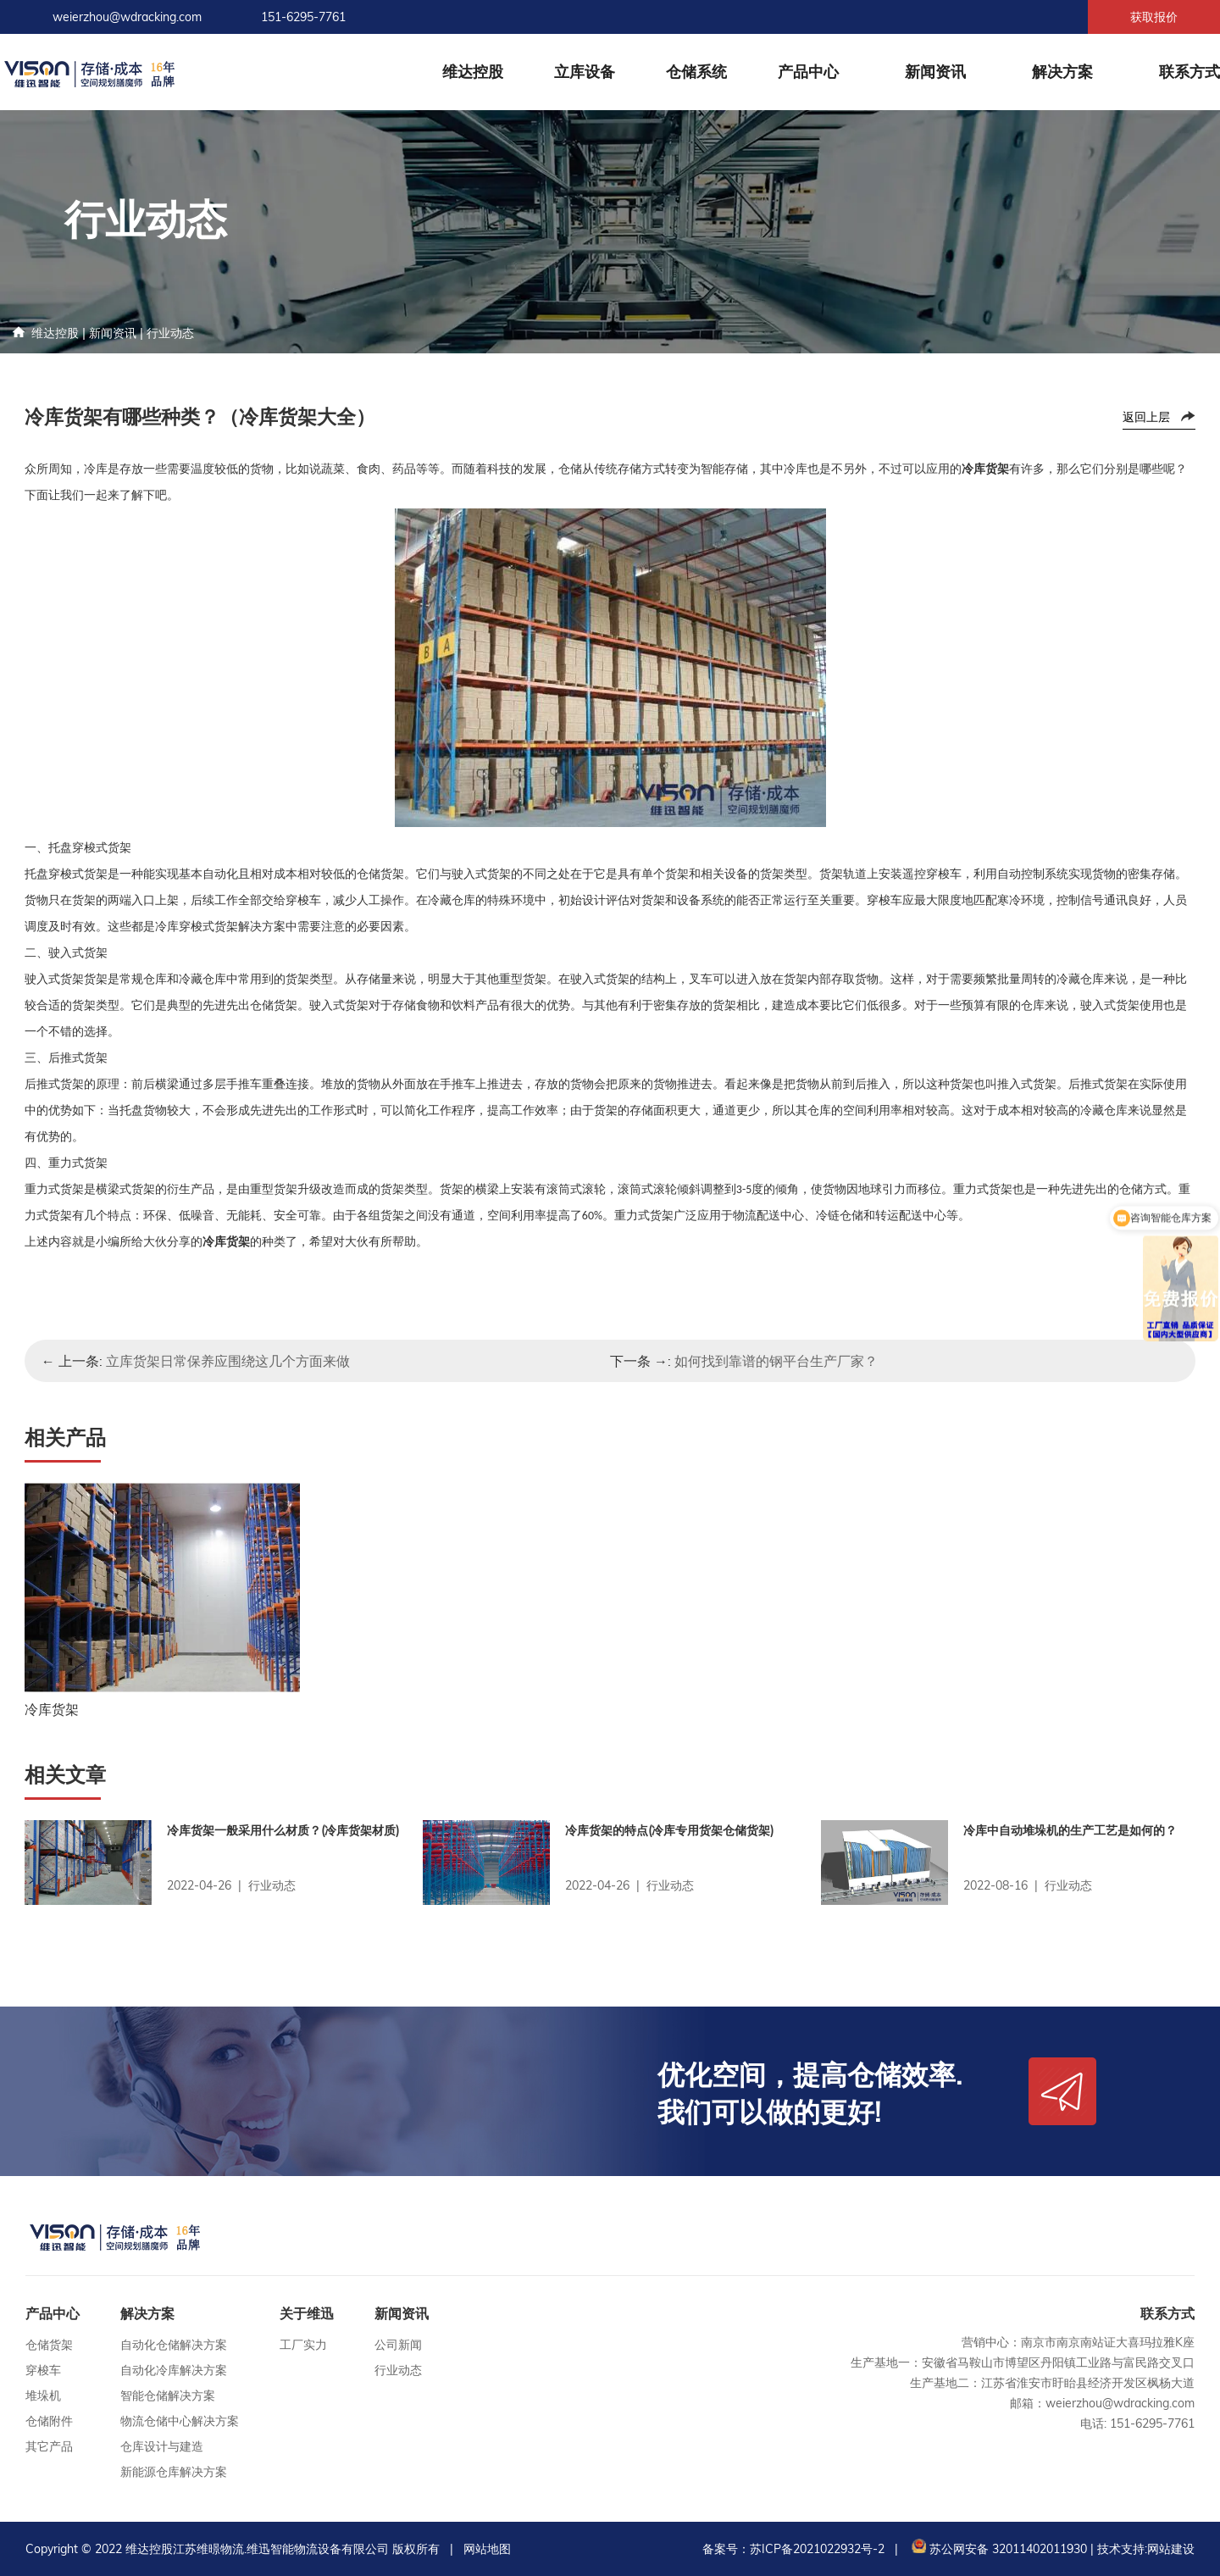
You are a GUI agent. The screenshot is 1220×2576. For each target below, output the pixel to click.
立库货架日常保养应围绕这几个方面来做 (228, 1360)
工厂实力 (303, 2344)
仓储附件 (49, 2421)
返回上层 (1146, 417)
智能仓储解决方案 (167, 2395)
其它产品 (49, 2446)
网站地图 (487, 2549)
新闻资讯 (935, 71)
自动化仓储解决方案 (173, 2344)
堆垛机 (43, 2395)
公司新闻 (398, 2344)
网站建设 (1171, 2549)
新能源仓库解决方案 (173, 2471)
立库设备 (584, 71)
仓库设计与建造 (161, 2446)
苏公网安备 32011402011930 (997, 2549)
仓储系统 (696, 71)
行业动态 (170, 333)
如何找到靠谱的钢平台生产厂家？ (776, 1360)
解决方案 (1062, 71)
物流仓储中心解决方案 (179, 2421)
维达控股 (472, 71)
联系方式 (1189, 71)
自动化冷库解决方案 (173, 2370)
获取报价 (1154, 17)
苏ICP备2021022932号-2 (817, 2549)
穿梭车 (43, 2370)
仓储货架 (49, 2344)
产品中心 (808, 71)
